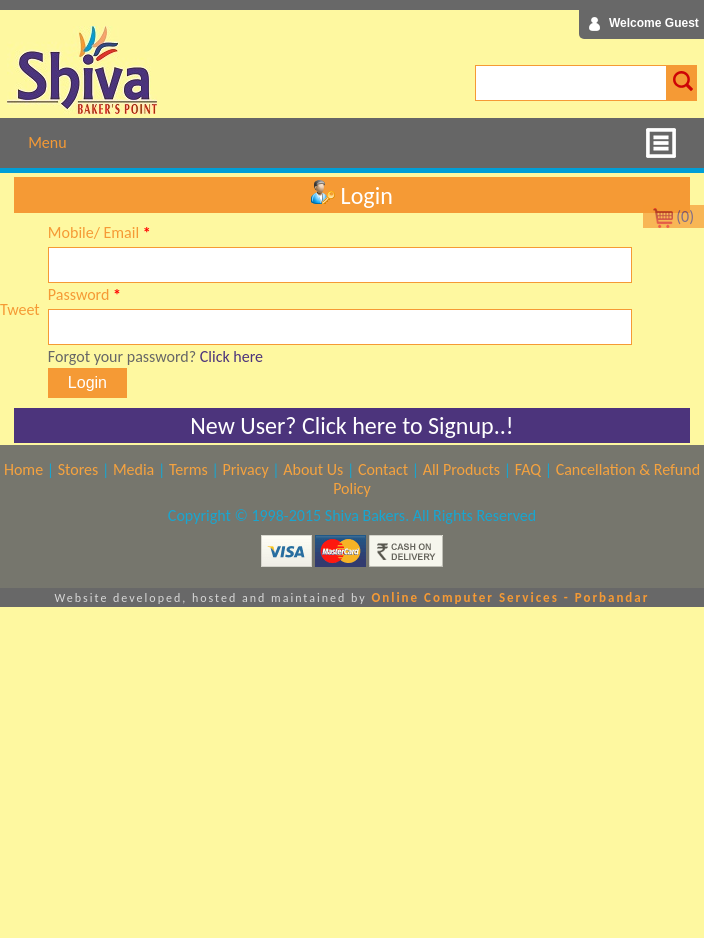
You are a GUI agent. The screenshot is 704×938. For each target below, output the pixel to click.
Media (133, 469)
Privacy (245, 469)
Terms (188, 469)
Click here (231, 356)
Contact (383, 469)
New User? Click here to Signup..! (351, 425)
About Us (313, 469)
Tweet (20, 309)
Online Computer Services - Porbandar (510, 597)
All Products (461, 469)
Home (23, 469)
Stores (78, 469)
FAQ (528, 469)
